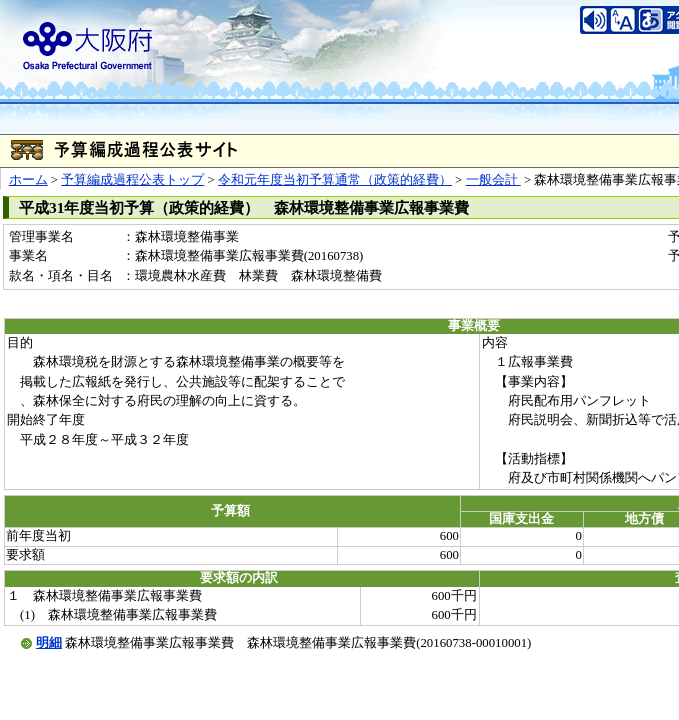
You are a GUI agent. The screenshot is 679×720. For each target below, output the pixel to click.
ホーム (28, 180)
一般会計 (493, 180)
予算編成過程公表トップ (132, 180)
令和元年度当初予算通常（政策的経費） (335, 180)
